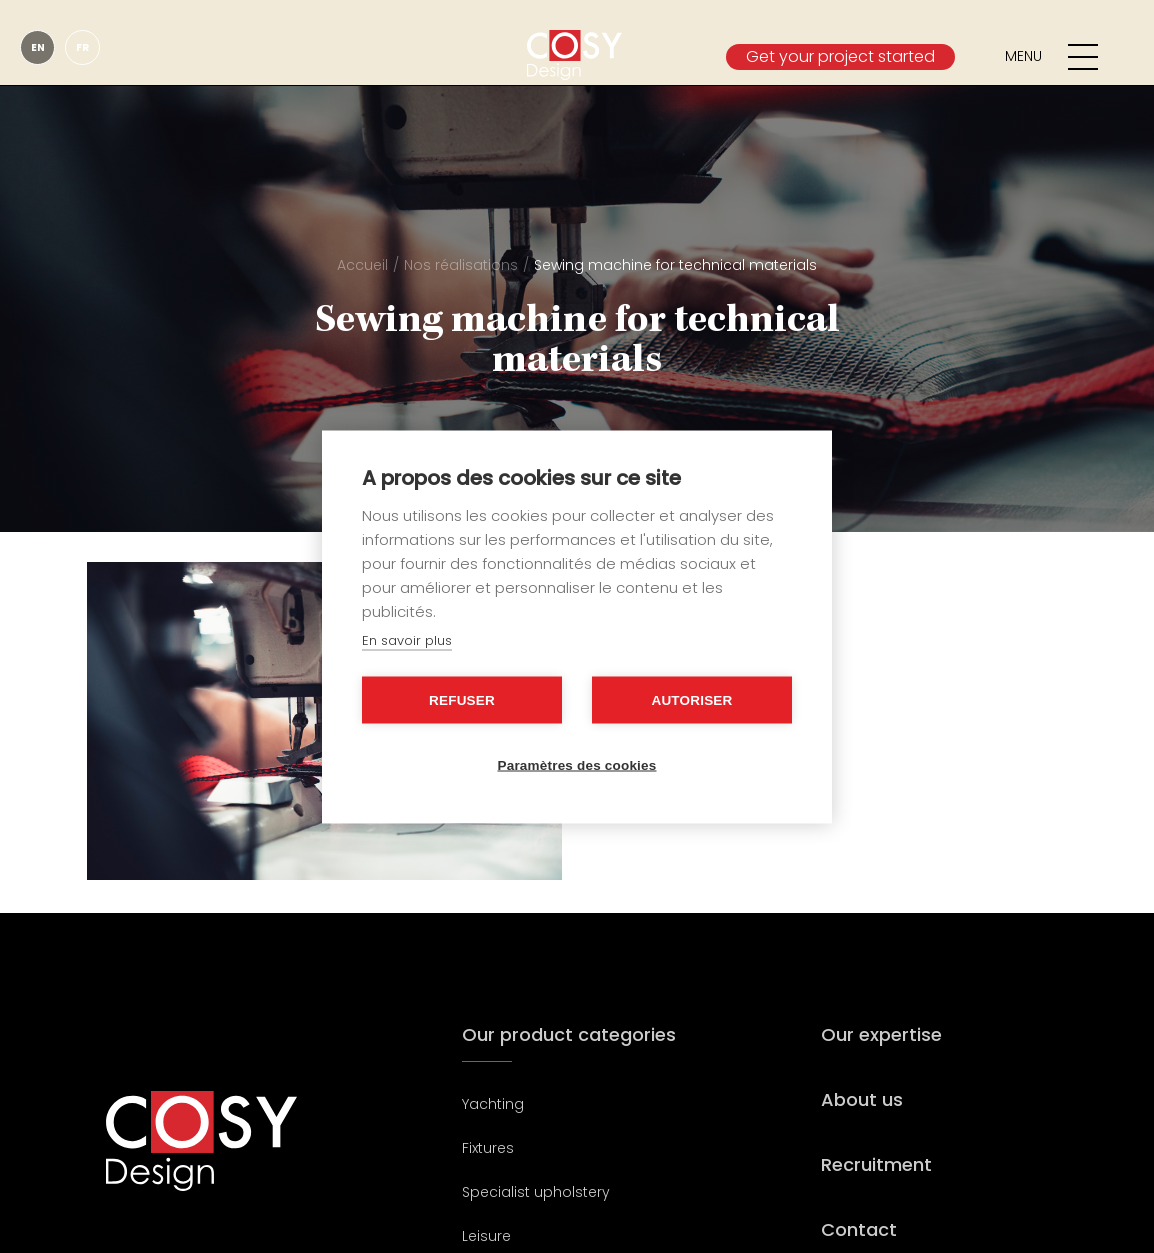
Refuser (462, 699)
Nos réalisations (461, 265)
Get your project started (840, 56)
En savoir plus (407, 639)
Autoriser (691, 699)
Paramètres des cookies (577, 764)
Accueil (362, 265)
